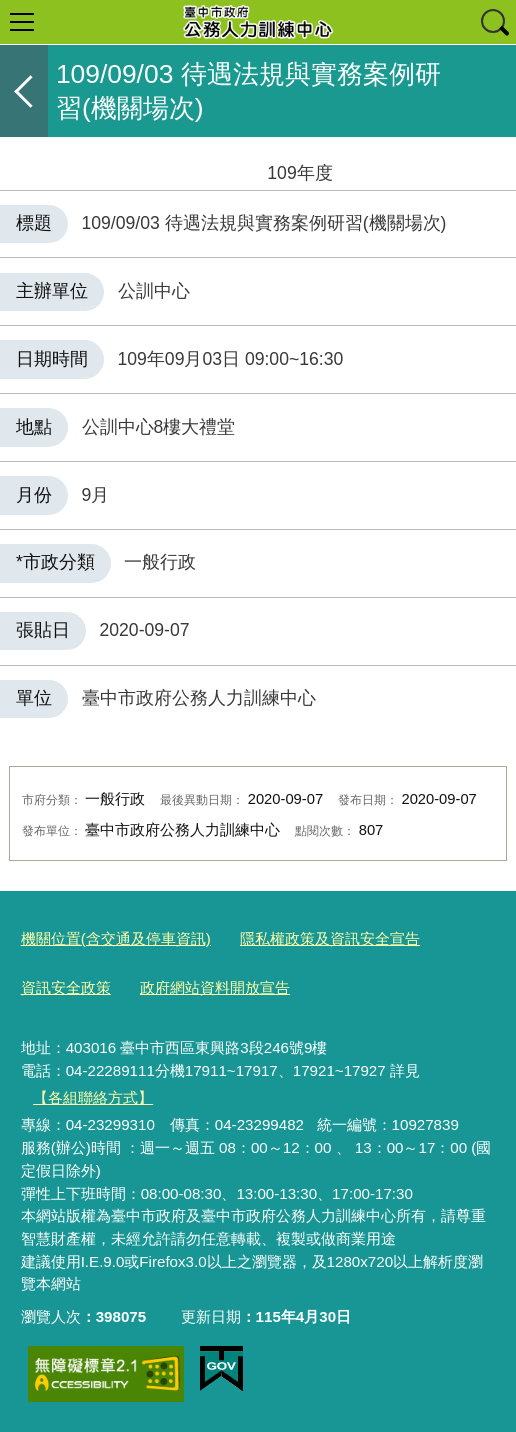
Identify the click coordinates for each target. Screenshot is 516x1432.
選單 (22, 22)
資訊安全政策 (66, 987)
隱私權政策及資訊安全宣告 (330, 938)
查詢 (494, 22)
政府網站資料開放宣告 (215, 987)
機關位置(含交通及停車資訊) (116, 938)
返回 (24, 91)
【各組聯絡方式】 (93, 1097)
